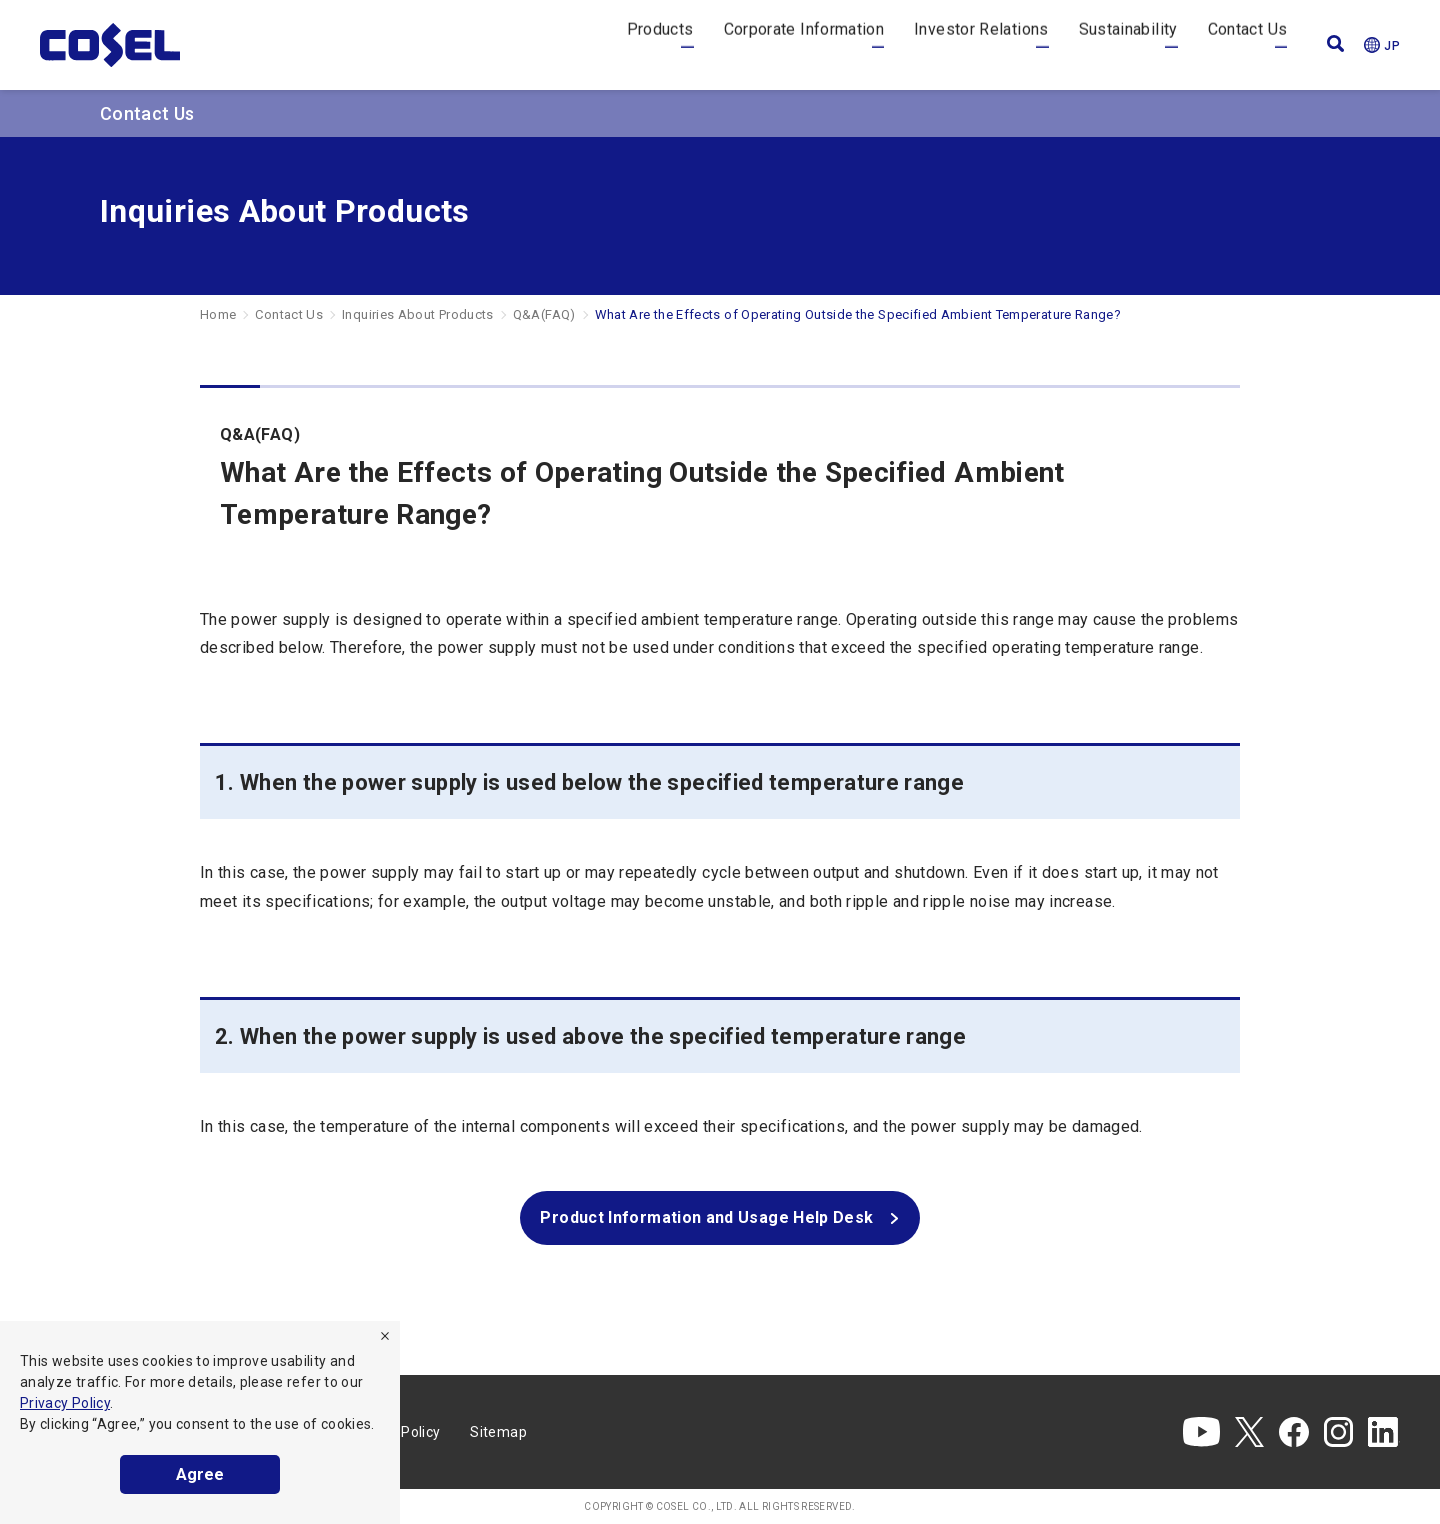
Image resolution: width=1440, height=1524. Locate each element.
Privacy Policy (65, 1403)
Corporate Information (804, 44)
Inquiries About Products (418, 314)
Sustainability (1128, 44)
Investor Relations (981, 44)
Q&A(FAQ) (544, 314)
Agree (200, 1474)
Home (218, 314)
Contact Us (1248, 44)
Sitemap (498, 1432)
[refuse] (385, 1336)
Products (660, 44)
